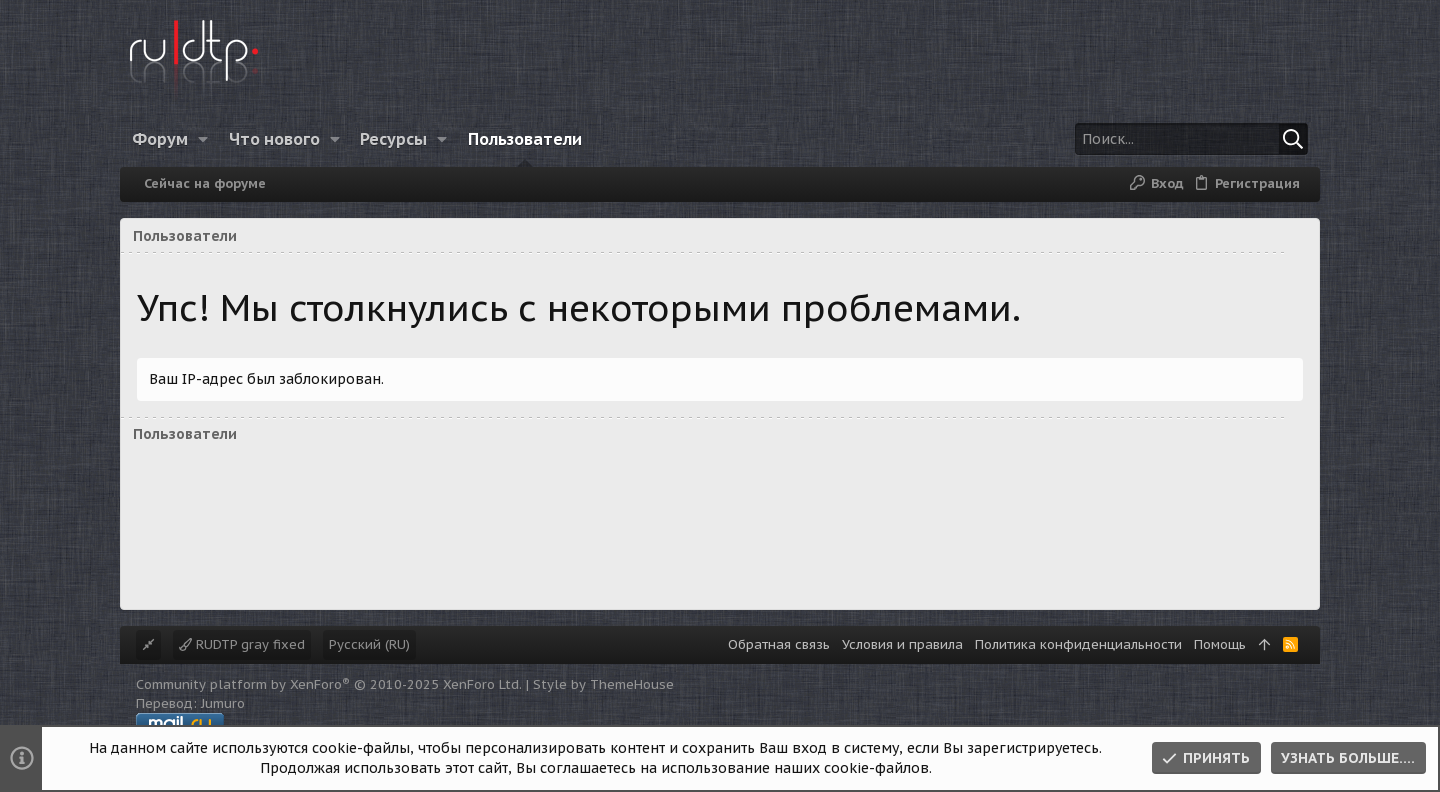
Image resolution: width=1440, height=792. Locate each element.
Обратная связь (779, 644)
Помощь (1220, 644)
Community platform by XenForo (329, 684)
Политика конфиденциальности (1078, 644)
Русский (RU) (369, 644)
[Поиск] (1183, 139)
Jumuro (223, 703)
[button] (203, 139)
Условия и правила (902, 644)
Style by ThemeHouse (603, 684)
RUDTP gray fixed (242, 644)
